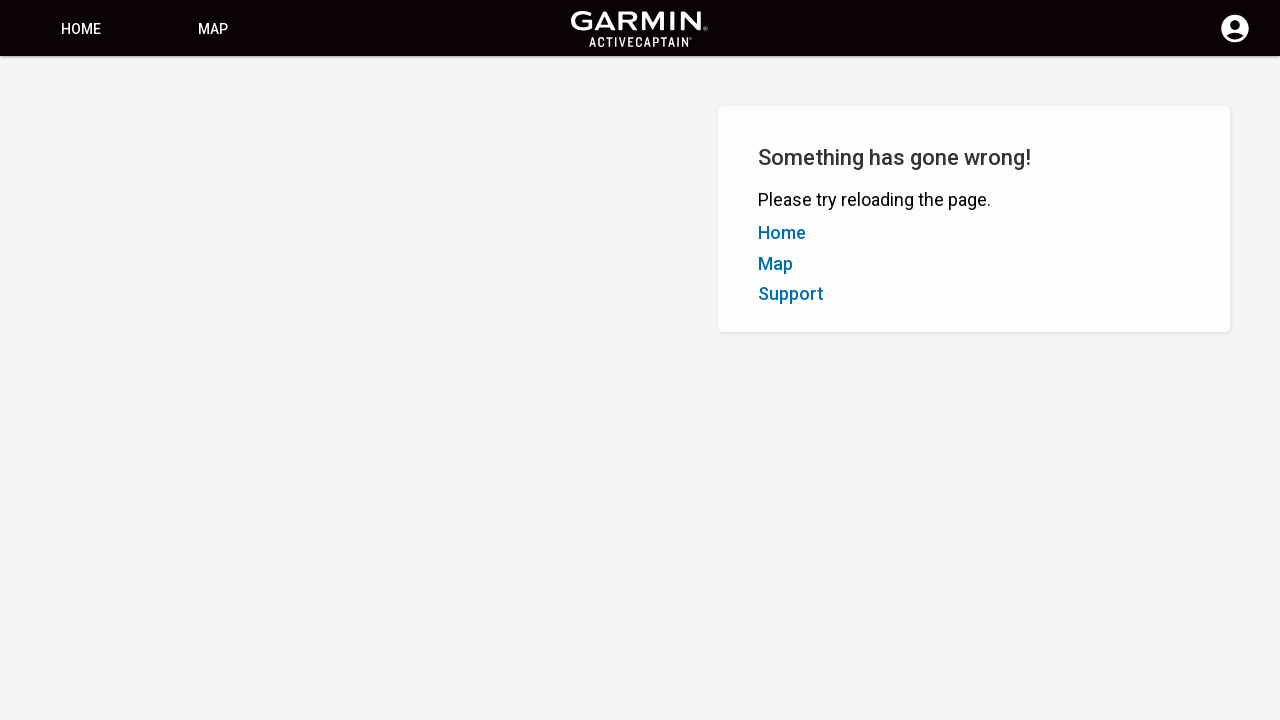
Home (81, 29)
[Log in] (1235, 40)
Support (791, 293)
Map (213, 29)
